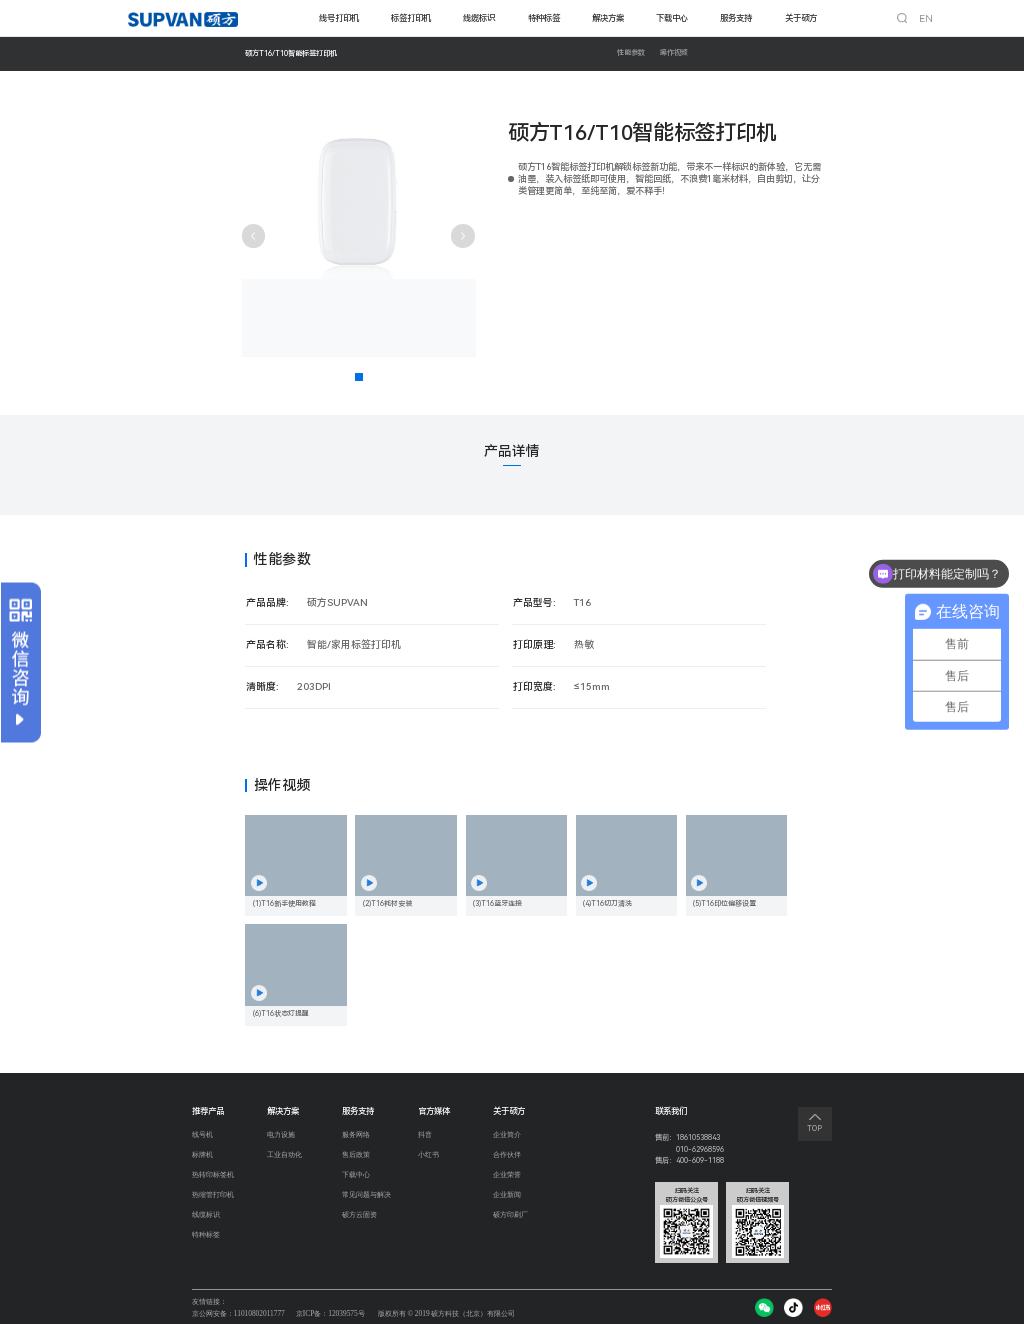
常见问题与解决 (366, 1197)
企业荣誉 (507, 1176)
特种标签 (544, 18)
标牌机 (202, 1155)
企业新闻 (507, 1197)
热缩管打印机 (213, 1197)
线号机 (202, 1135)
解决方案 (608, 18)
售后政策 (356, 1155)
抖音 (424, 1135)
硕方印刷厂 (510, 1218)
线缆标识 (479, 18)
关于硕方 (801, 18)
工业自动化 (284, 1155)
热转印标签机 (213, 1176)
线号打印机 (339, 18)
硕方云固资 (359, 1218)
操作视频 (674, 53)
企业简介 (507, 1135)
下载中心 (672, 18)
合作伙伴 (507, 1155)
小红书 (427, 1155)
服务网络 (356, 1135)
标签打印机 (411, 18)
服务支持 (736, 18)
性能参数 (631, 53)
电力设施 (281, 1135)
